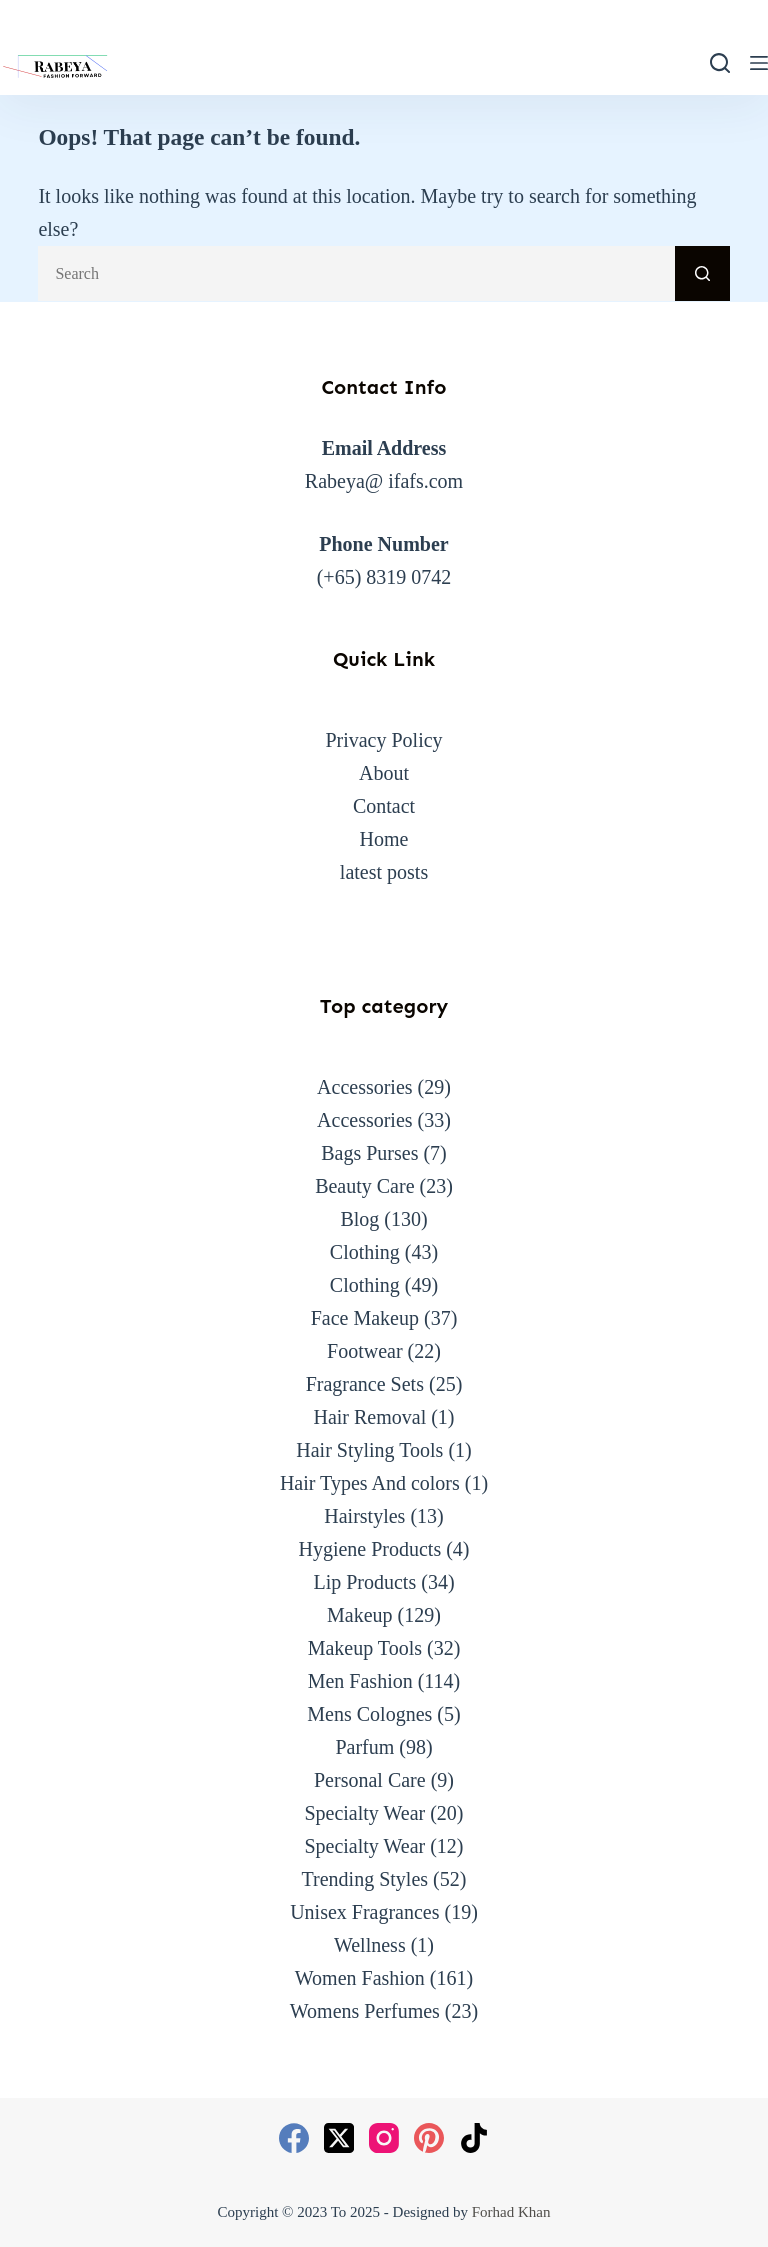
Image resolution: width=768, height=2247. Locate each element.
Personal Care (370, 1780)
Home (384, 839)
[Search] (720, 63)
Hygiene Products (369, 1549)
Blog (359, 1219)
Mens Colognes (369, 1714)
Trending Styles (365, 1879)
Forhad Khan (511, 2212)
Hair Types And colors (370, 1483)
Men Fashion (360, 1681)
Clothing (365, 1252)
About (384, 773)
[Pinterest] (429, 2138)
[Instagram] (384, 2138)
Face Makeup (365, 1318)
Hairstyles (364, 1516)
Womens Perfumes (365, 2011)
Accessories (365, 1087)
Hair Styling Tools (369, 1450)
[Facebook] (294, 2138)
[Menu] (759, 63)
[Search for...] (356, 273)
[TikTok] (474, 2138)
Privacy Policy (383, 740)
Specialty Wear (364, 1813)
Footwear (365, 1351)
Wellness (370, 1945)
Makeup (360, 1615)
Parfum (364, 1747)
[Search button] (702, 273)
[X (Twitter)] (339, 2138)
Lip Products (364, 1582)
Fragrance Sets (365, 1384)
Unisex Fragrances (364, 1912)
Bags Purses (369, 1153)
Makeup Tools (365, 1648)
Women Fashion (360, 1978)
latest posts (384, 872)
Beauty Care (364, 1186)
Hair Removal (369, 1417)
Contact (384, 806)
